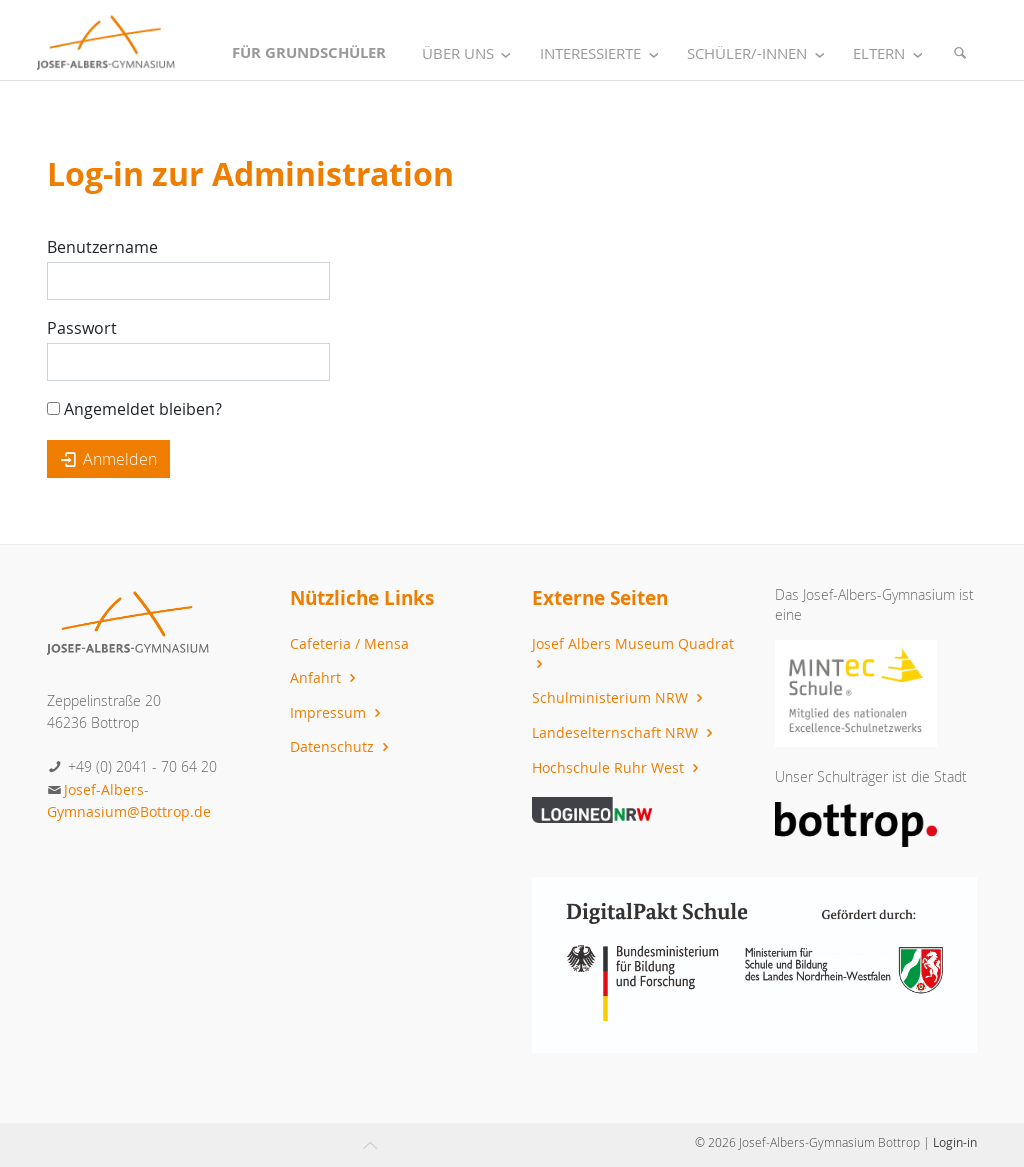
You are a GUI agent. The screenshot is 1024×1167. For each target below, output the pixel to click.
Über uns (470, 53)
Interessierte (603, 53)
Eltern (891, 53)
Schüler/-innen (759, 53)
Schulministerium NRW (620, 697)
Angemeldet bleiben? (134, 409)
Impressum (338, 712)
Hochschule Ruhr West (618, 767)
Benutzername (102, 247)
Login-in (955, 1142)
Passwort (82, 328)
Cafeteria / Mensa (349, 643)
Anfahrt (325, 677)
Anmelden (108, 459)
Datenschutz (342, 746)
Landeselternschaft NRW (625, 732)
